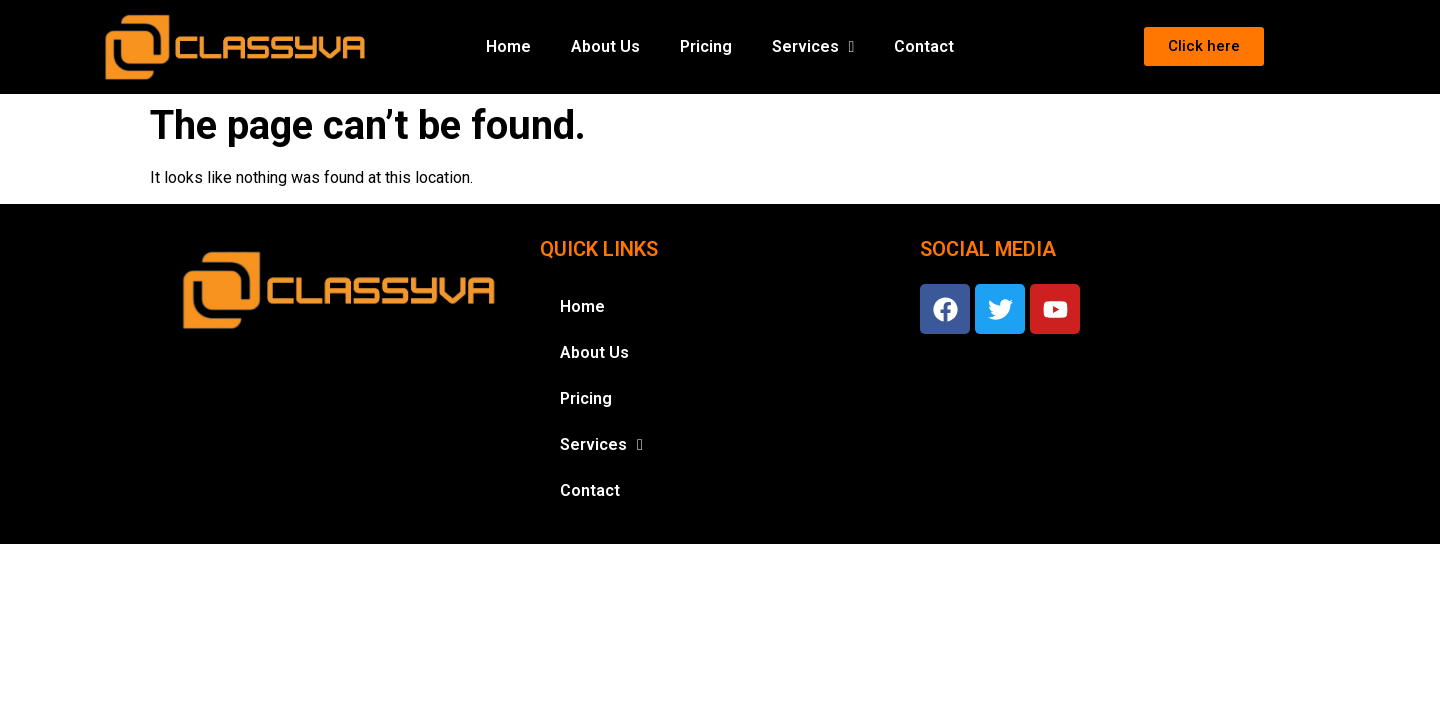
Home (508, 46)
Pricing (706, 46)
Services (813, 47)
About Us (605, 46)
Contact (924, 46)
